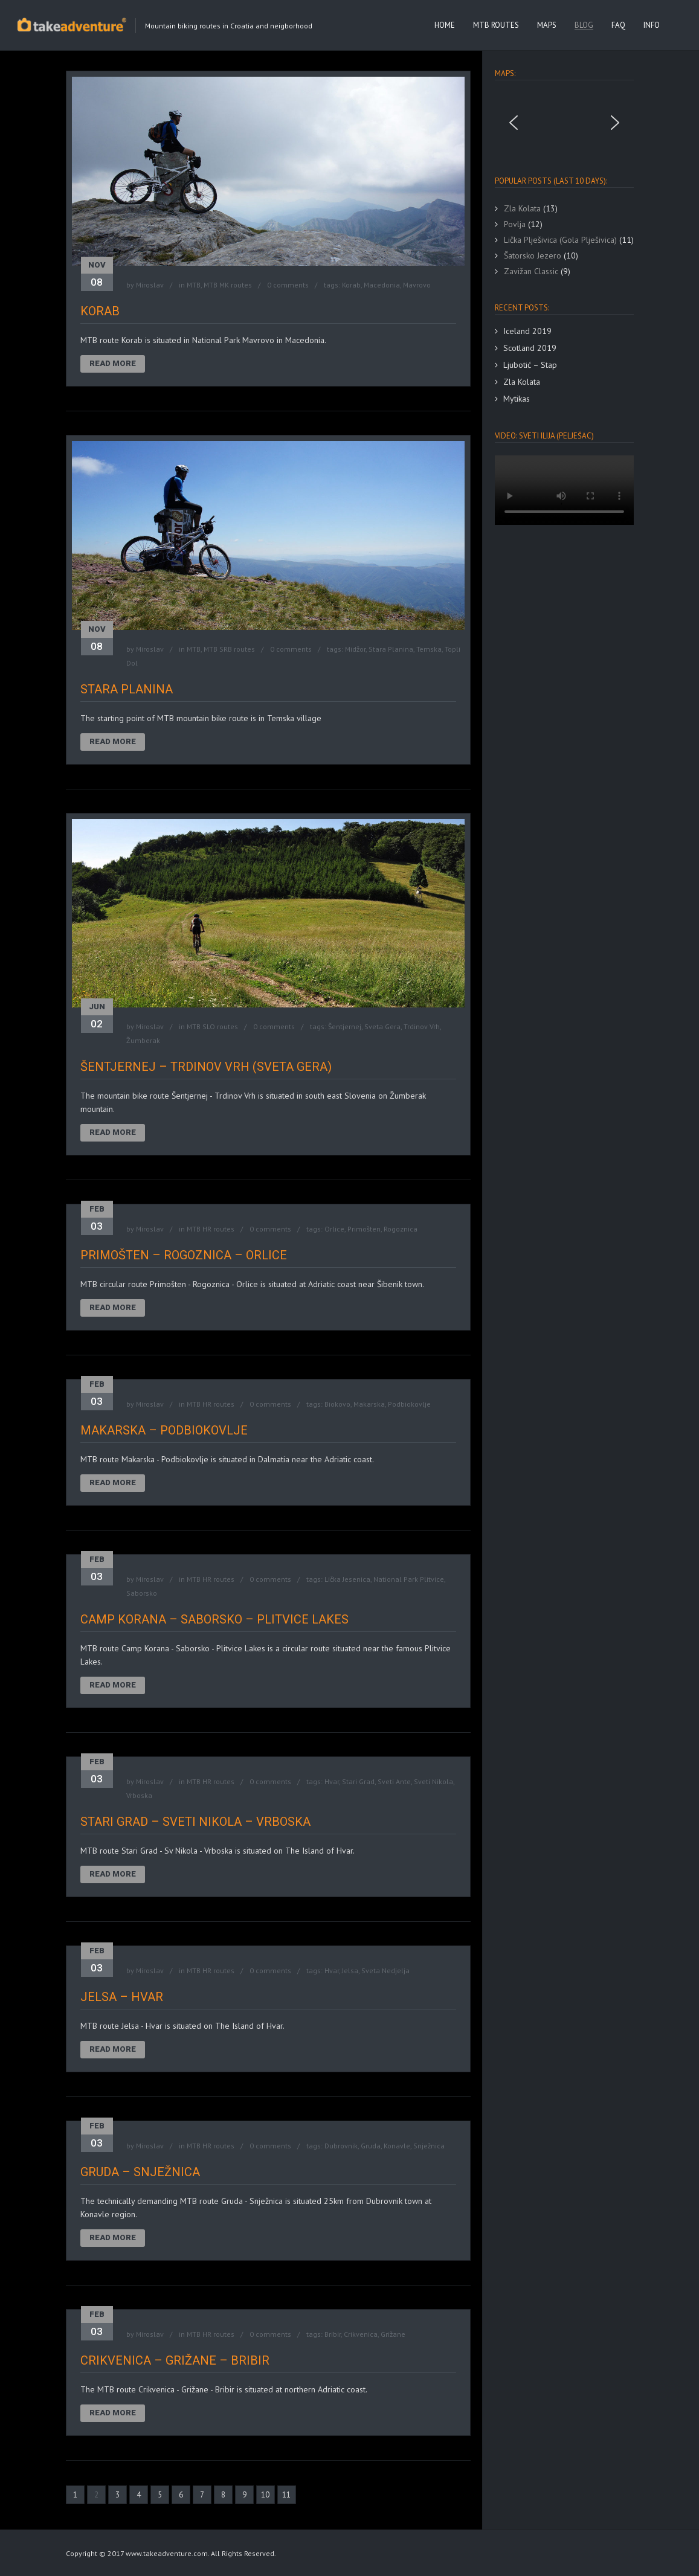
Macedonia (382, 284)
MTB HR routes (210, 1228)
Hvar (331, 1781)
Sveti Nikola (433, 1781)
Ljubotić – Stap (530, 364)
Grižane (393, 2334)
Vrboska (139, 1795)
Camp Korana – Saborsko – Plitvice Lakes (214, 1619)
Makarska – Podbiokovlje (164, 1430)
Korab (351, 284)
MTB (194, 284)
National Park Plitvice (408, 1579)
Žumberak (143, 1040)
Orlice (334, 1228)
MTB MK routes (228, 284)
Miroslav (150, 284)
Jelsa (350, 1970)
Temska (429, 649)
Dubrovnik (341, 2145)
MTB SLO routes (212, 1026)
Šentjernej (344, 1026)
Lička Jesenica (347, 1579)
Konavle (397, 2145)
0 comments (288, 284)
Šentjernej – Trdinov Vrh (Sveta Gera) (206, 1066)
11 (286, 2495)
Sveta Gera (382, 1026)
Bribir (332, 2334)
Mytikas (516, 398)
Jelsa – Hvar (121, 1997)
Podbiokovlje (409, 1403)
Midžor (355, 649)
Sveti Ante (394, 1781)
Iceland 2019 (527, 331)
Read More (112, 363)
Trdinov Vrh (422, 1026)
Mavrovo (417, 284)
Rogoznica (400, 1228)
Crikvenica (361, 2334)
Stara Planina (391, 649)
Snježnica (429, 2145)
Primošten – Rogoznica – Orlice (183, 1255)
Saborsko (141, 1593)
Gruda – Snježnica (140, 2172)
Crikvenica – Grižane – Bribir (174, 2360)
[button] (513, 122)
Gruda (371, 2145)
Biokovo (337, 1403)
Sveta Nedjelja (385, 1970)
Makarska (369, 1403)
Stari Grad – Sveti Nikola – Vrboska (195, 1821)
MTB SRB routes (229, 649)
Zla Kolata (521, 381)
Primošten (364, 1228)
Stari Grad (358, 1781)
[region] (564, 122)
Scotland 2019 (529, 347)
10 (265, 2495)
